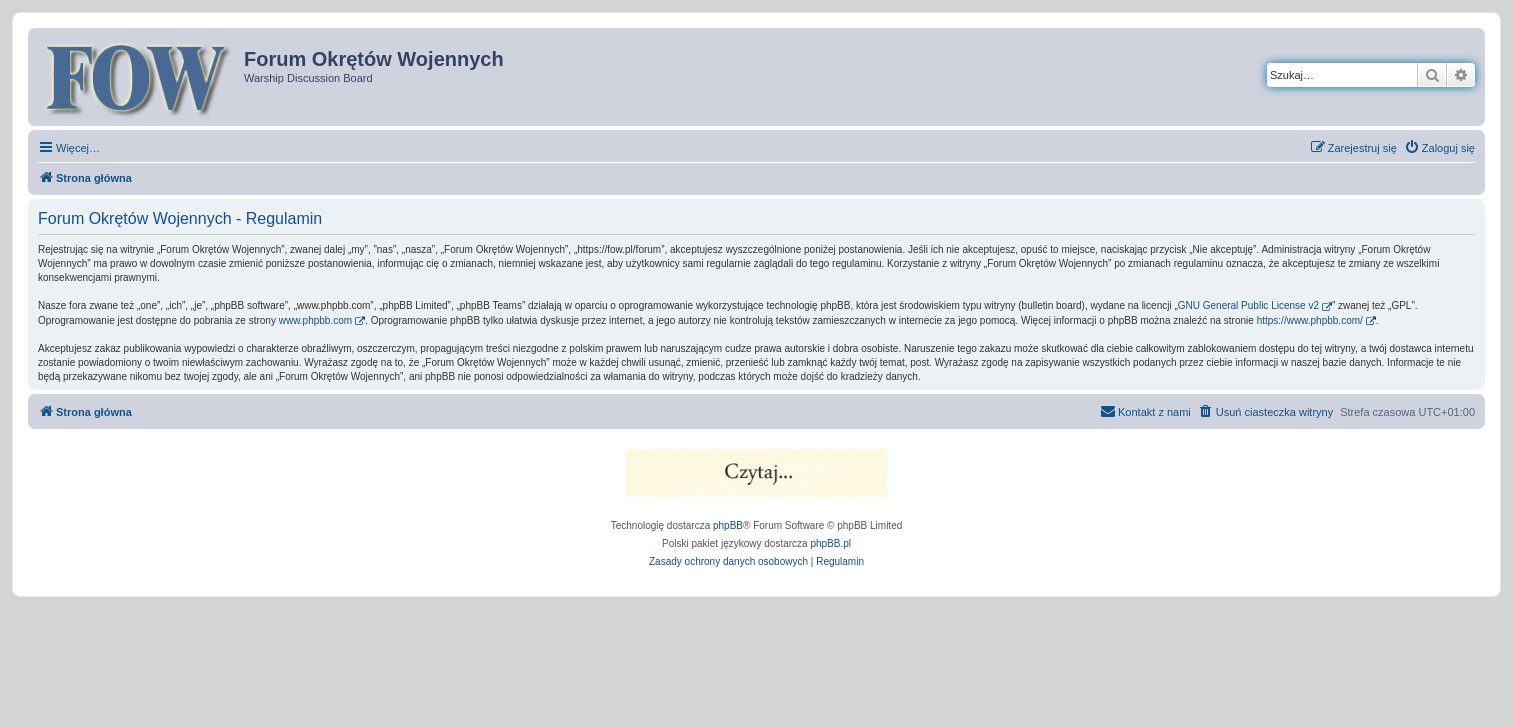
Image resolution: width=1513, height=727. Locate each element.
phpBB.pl (830, 543)
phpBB (728, 525)
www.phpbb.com (315, 320)
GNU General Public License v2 (1248, 305)
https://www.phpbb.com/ (1310, 320)
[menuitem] (1439, 148)
